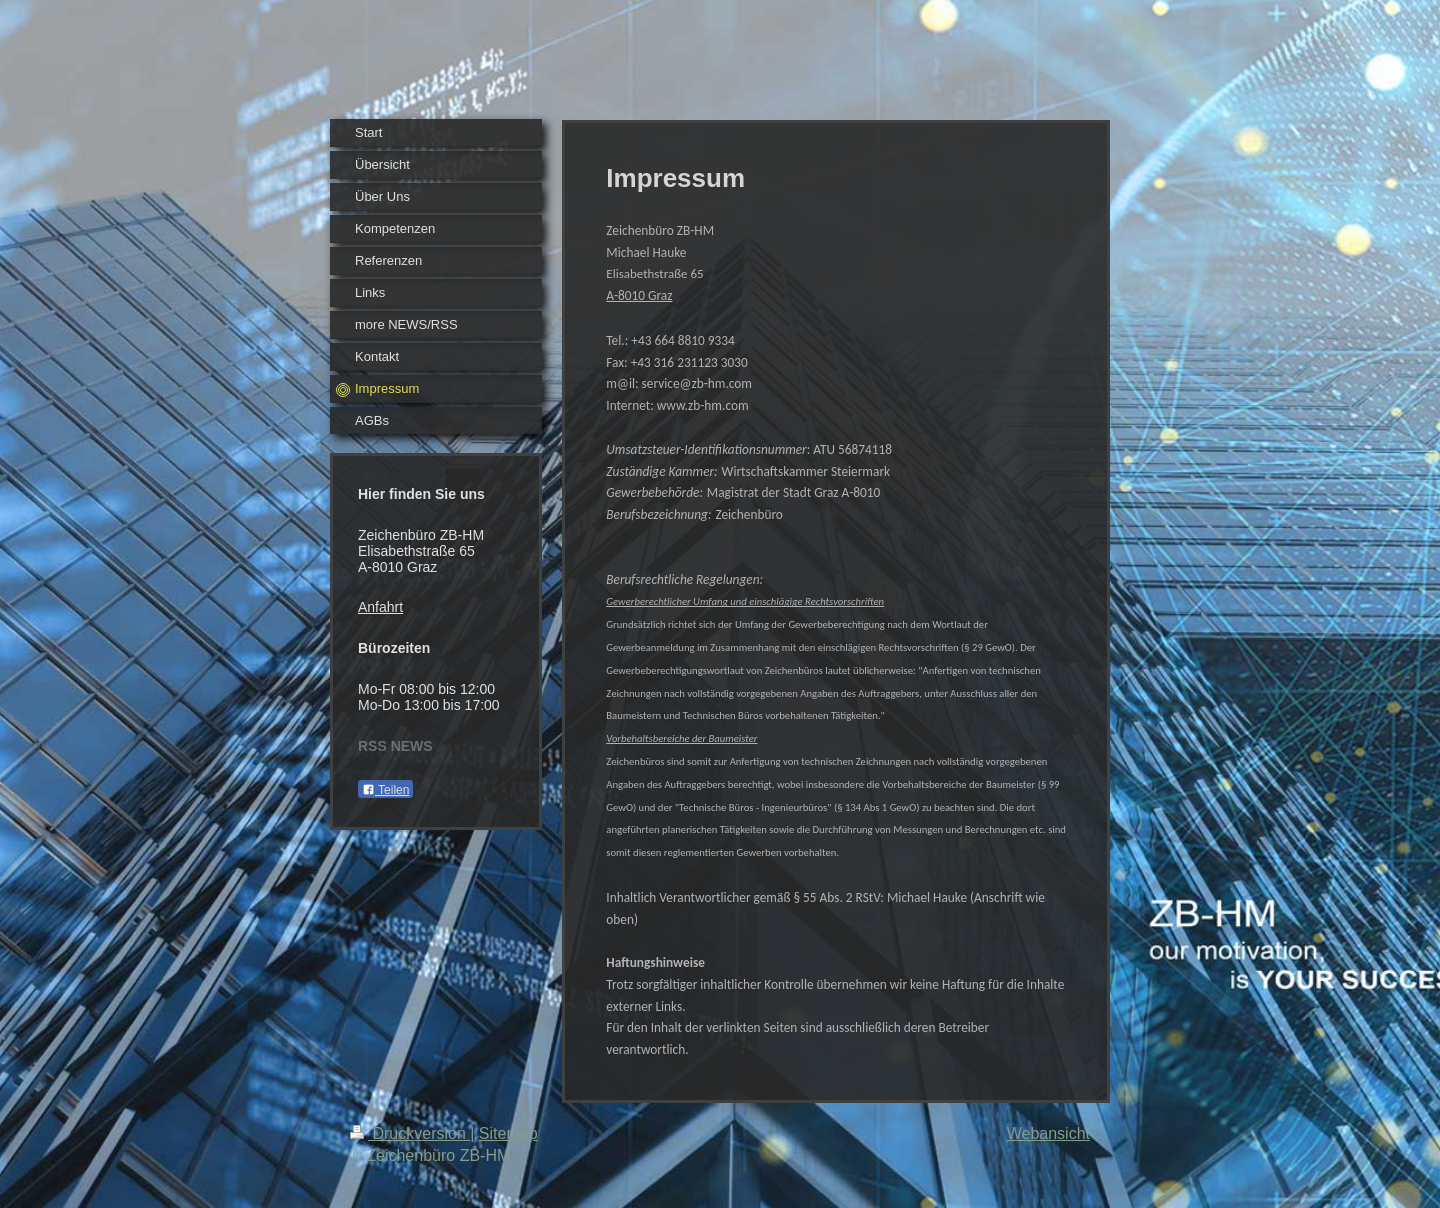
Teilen (385, 790)
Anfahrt (380, 607)
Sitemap (508, 1133)
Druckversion (410, 1133)
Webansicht (1048, 1133)
